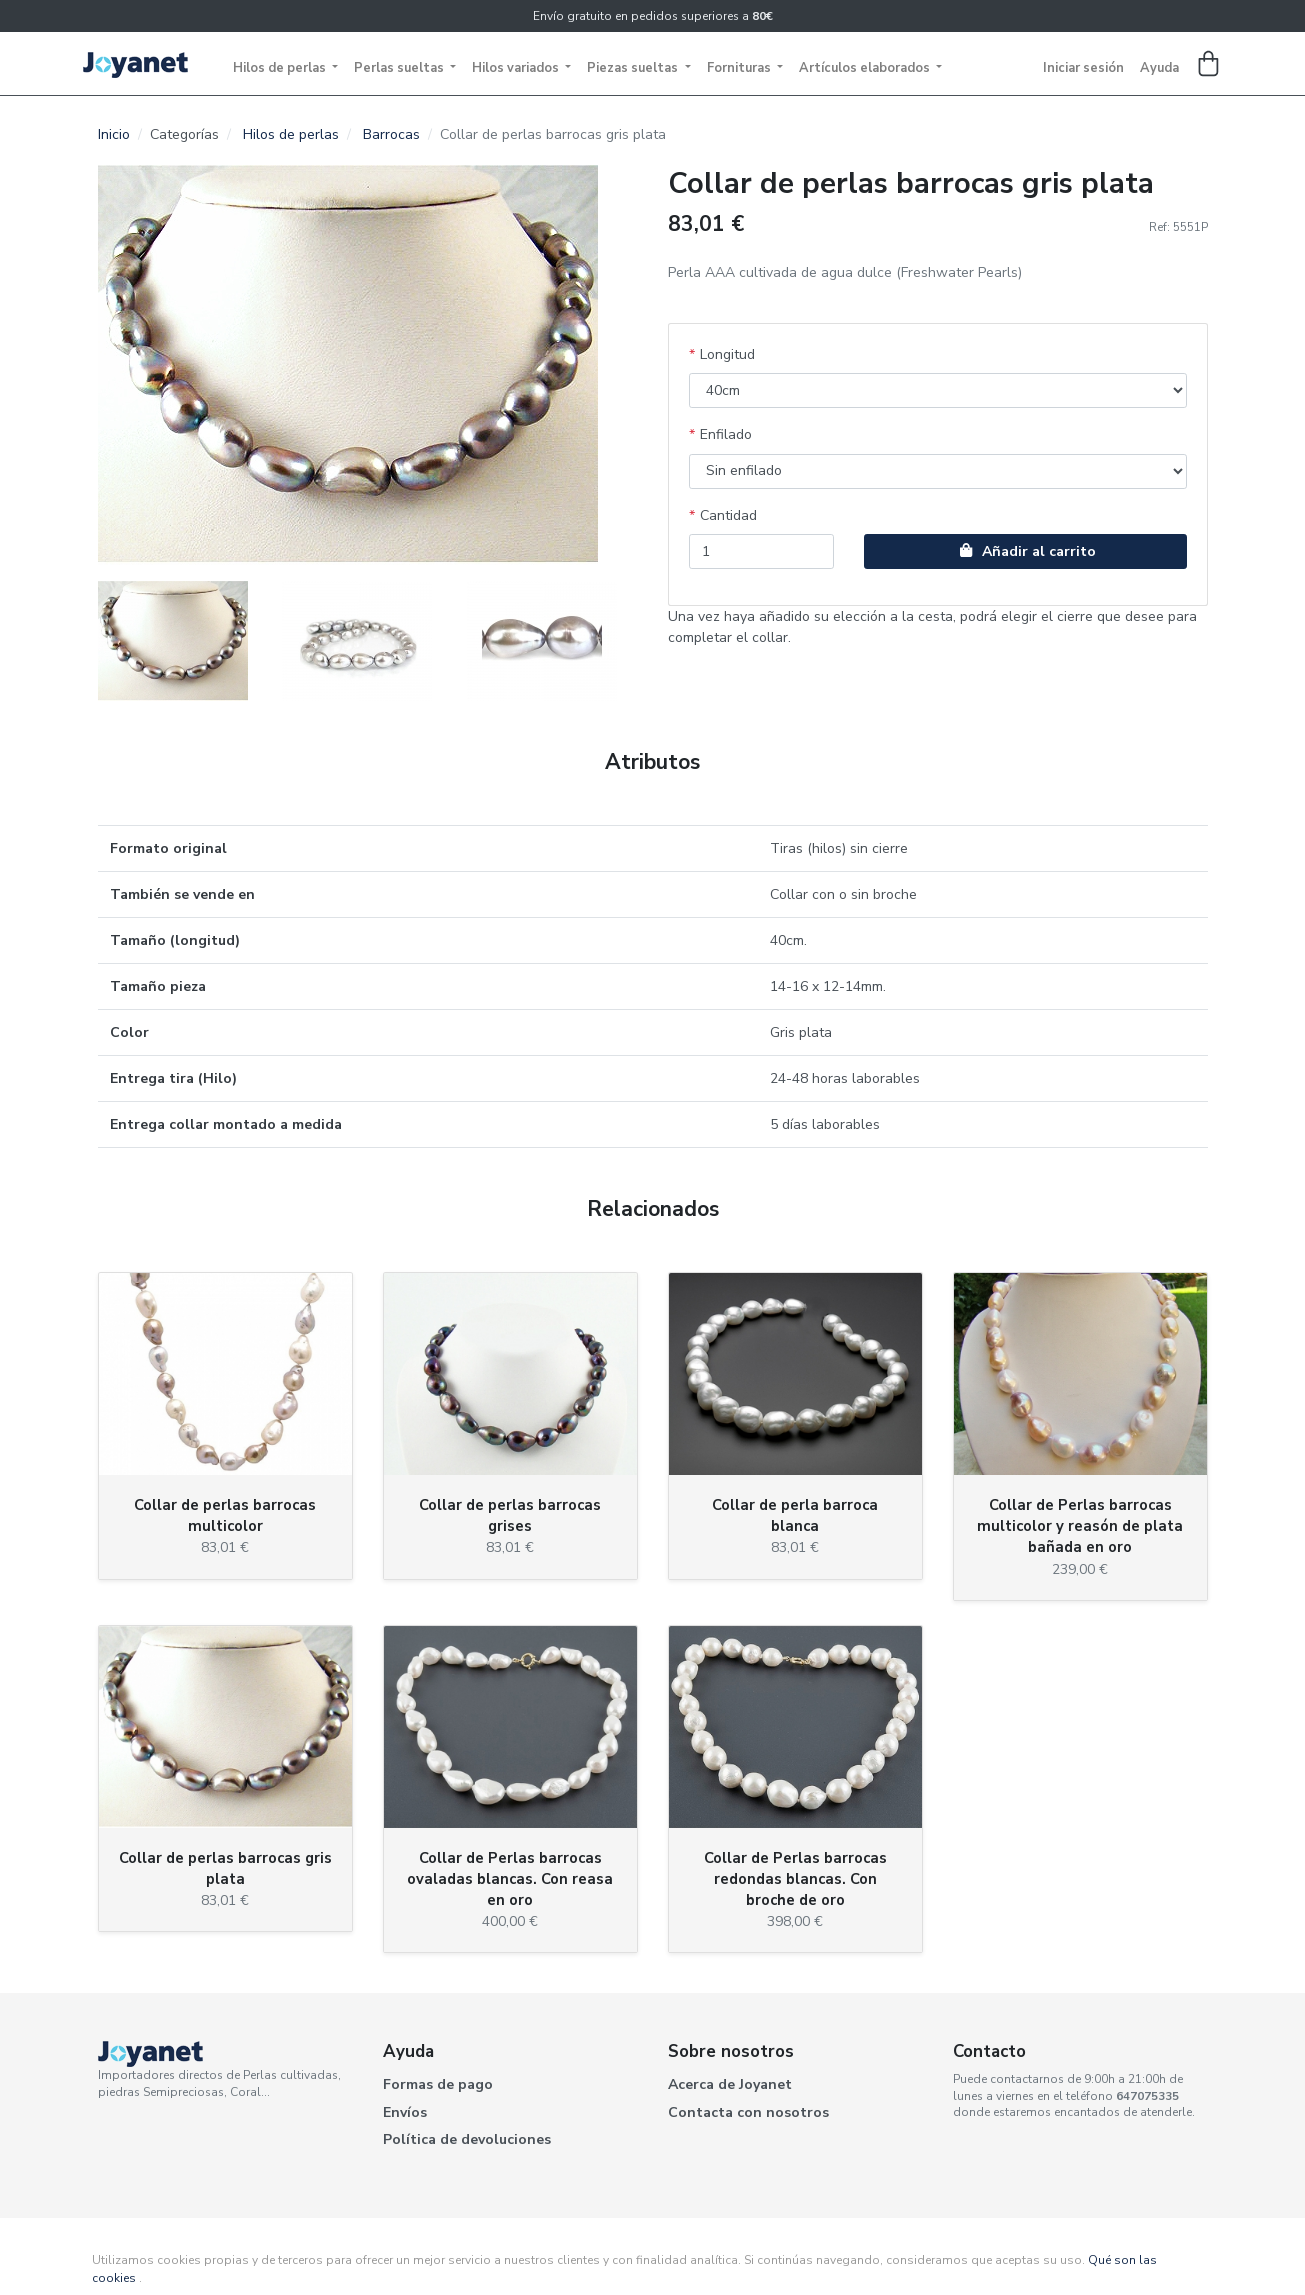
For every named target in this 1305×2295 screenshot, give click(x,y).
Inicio (114, 134)
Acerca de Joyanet (730, 2084)
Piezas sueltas (634, 68)
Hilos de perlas (281, 68)
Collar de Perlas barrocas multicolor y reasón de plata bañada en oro (1080, 1526)
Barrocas (391, 134)
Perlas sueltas (400, 68)
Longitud (727, 354)
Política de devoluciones (467, 2139)
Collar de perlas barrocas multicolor (225, 1515)
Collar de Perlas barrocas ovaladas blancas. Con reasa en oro (510, 1879)
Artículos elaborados (866, 68)
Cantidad (728, 515)
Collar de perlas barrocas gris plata (225, 1868)
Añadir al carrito (1025, 551)
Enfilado (726, 434)
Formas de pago (438, 2084)
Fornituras (740, 68)
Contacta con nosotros (748, 2112)
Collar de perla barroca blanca (795, 1515)
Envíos (405, 2112)
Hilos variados (517, 68)
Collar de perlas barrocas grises (510, 1515)
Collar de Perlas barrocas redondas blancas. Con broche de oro (795, 1879)
